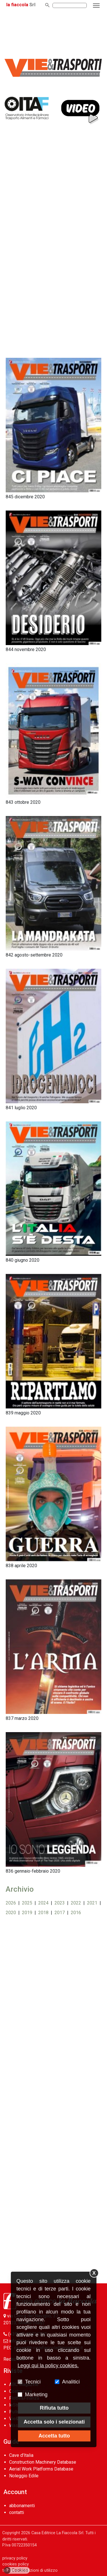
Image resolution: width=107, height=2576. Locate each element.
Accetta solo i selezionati (54, 2422)
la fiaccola (17, 4)
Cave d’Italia (21, 2455)
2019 (27, 1912)
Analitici (71, 2382)
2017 (59, 1912)
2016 (76, 1912)
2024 (43, 1903)
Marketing (36, 2394)
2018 (43, 1912)
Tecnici (33, 2382)
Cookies (16, 2570)
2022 (76, 1903)
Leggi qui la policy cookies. (48, 2365)
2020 (11, 1912)
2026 (11, 1903)
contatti (16, 2512)
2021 (92, 1903)
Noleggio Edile (24, 2475)
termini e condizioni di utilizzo (30, 2570)
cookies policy (15, 2564)
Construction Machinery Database (42, 2462)
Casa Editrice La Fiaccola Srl (57, 2532)
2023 (59, 1903)
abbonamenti (22, 2505)
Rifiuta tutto (54, 2408)
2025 (27, 1903)
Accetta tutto (54, 2436)
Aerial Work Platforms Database (41, 2469)
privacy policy (14, 2558)
